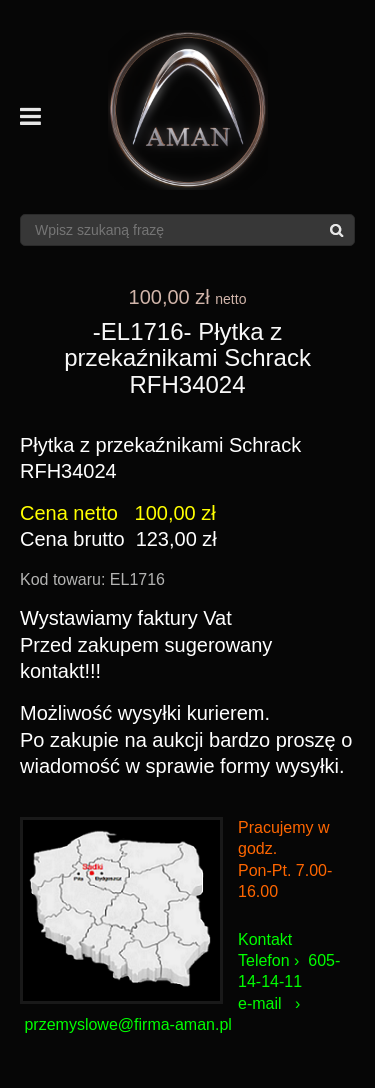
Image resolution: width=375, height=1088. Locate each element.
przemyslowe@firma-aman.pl (127, 1024)
